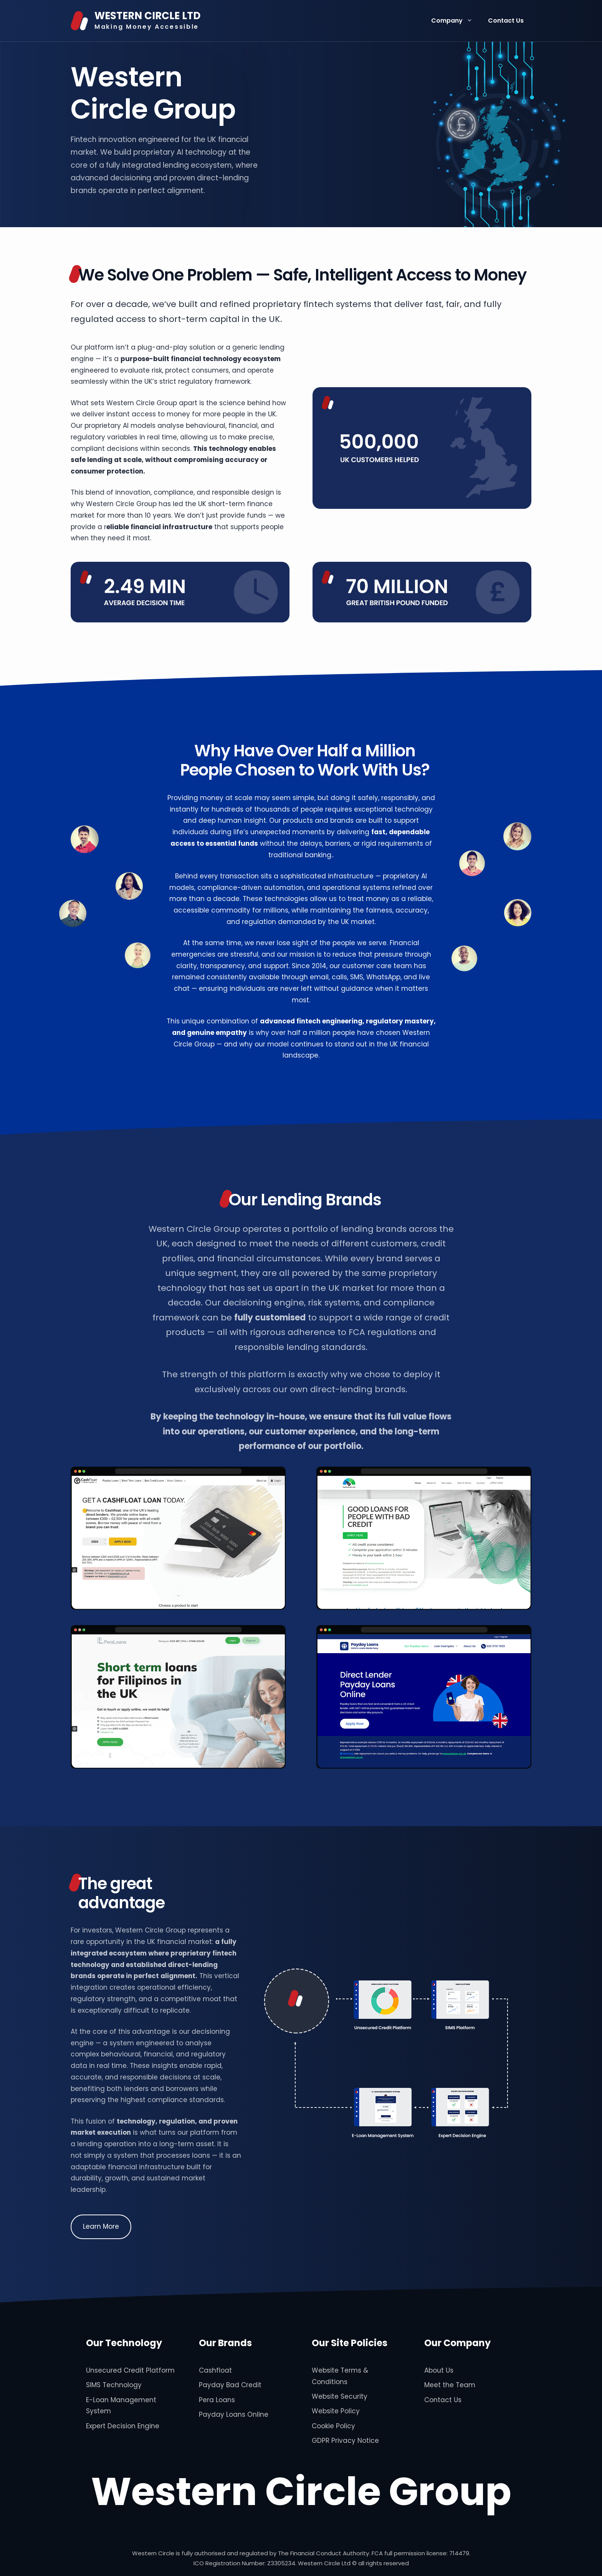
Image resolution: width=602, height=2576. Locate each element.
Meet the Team (449, 2385)
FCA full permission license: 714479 (420, 2553)
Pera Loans (217, 2399)
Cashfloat (215, 2370)
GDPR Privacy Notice (345, 2440)
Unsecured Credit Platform (130, 2370)
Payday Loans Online (233, 2414)
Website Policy (336, 2411)
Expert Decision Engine (122, 2426)
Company (455, 20)
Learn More (101, 2226)
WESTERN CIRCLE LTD (147, 16)
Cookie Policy (333, 2426)
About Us (438, 2370)
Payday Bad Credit (230, 2385)
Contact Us (506, 20)
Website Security (339, 2396)
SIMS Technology (114, 2385)
